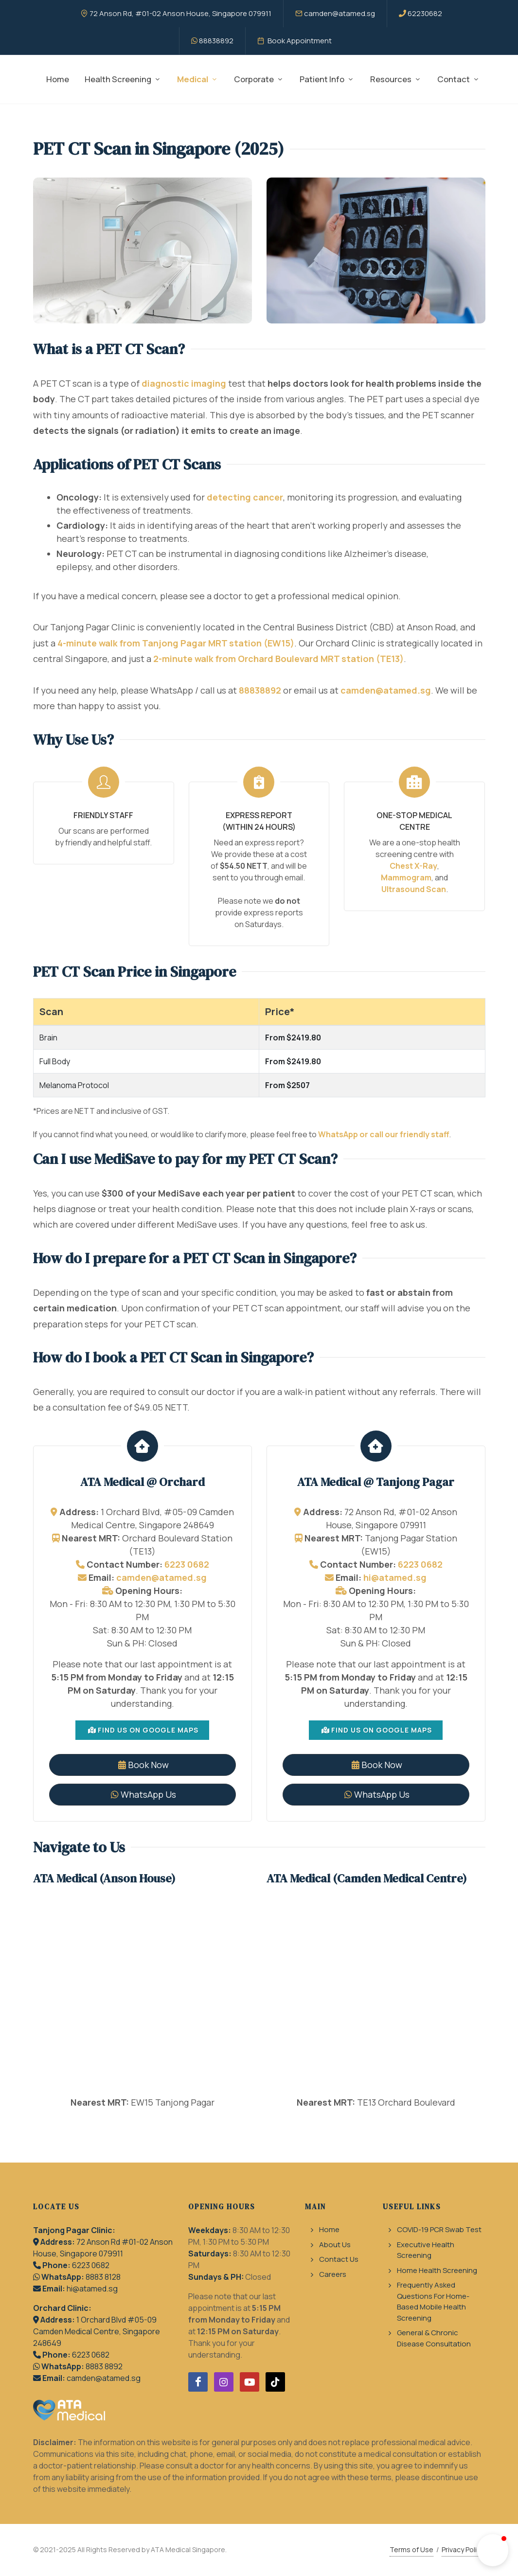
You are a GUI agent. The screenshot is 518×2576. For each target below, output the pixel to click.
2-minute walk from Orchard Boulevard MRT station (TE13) (278, 658)
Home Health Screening (437, 2270)
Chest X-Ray (413, 865)
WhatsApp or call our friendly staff (383, 1134)
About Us (335, 2244)
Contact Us (338, 2259)
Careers (332, 2274)
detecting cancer (245, 497)
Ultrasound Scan (413, 889)
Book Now (143, 1765)
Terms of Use (411, 2549)
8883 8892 (104, 2366)
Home (329, 2229)
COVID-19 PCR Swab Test (439, 2229)
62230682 (420, 13)
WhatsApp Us (143, 1794)
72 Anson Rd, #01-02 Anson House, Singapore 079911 (176, 13)
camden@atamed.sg (335, 13)
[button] (492, 2550)
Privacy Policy (463, 2549)
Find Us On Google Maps (143, 1730)
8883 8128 (103, 2277)
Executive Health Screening (425, 2250)
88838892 (212, 41)
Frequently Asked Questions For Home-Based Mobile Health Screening (433, 2301)
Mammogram (406, 877)
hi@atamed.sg (395, 1577)
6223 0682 (186, 1564)
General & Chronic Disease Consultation (434, 2338)
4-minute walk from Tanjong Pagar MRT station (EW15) (175, 643)
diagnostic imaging (184, 383)
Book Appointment (294, 41)
